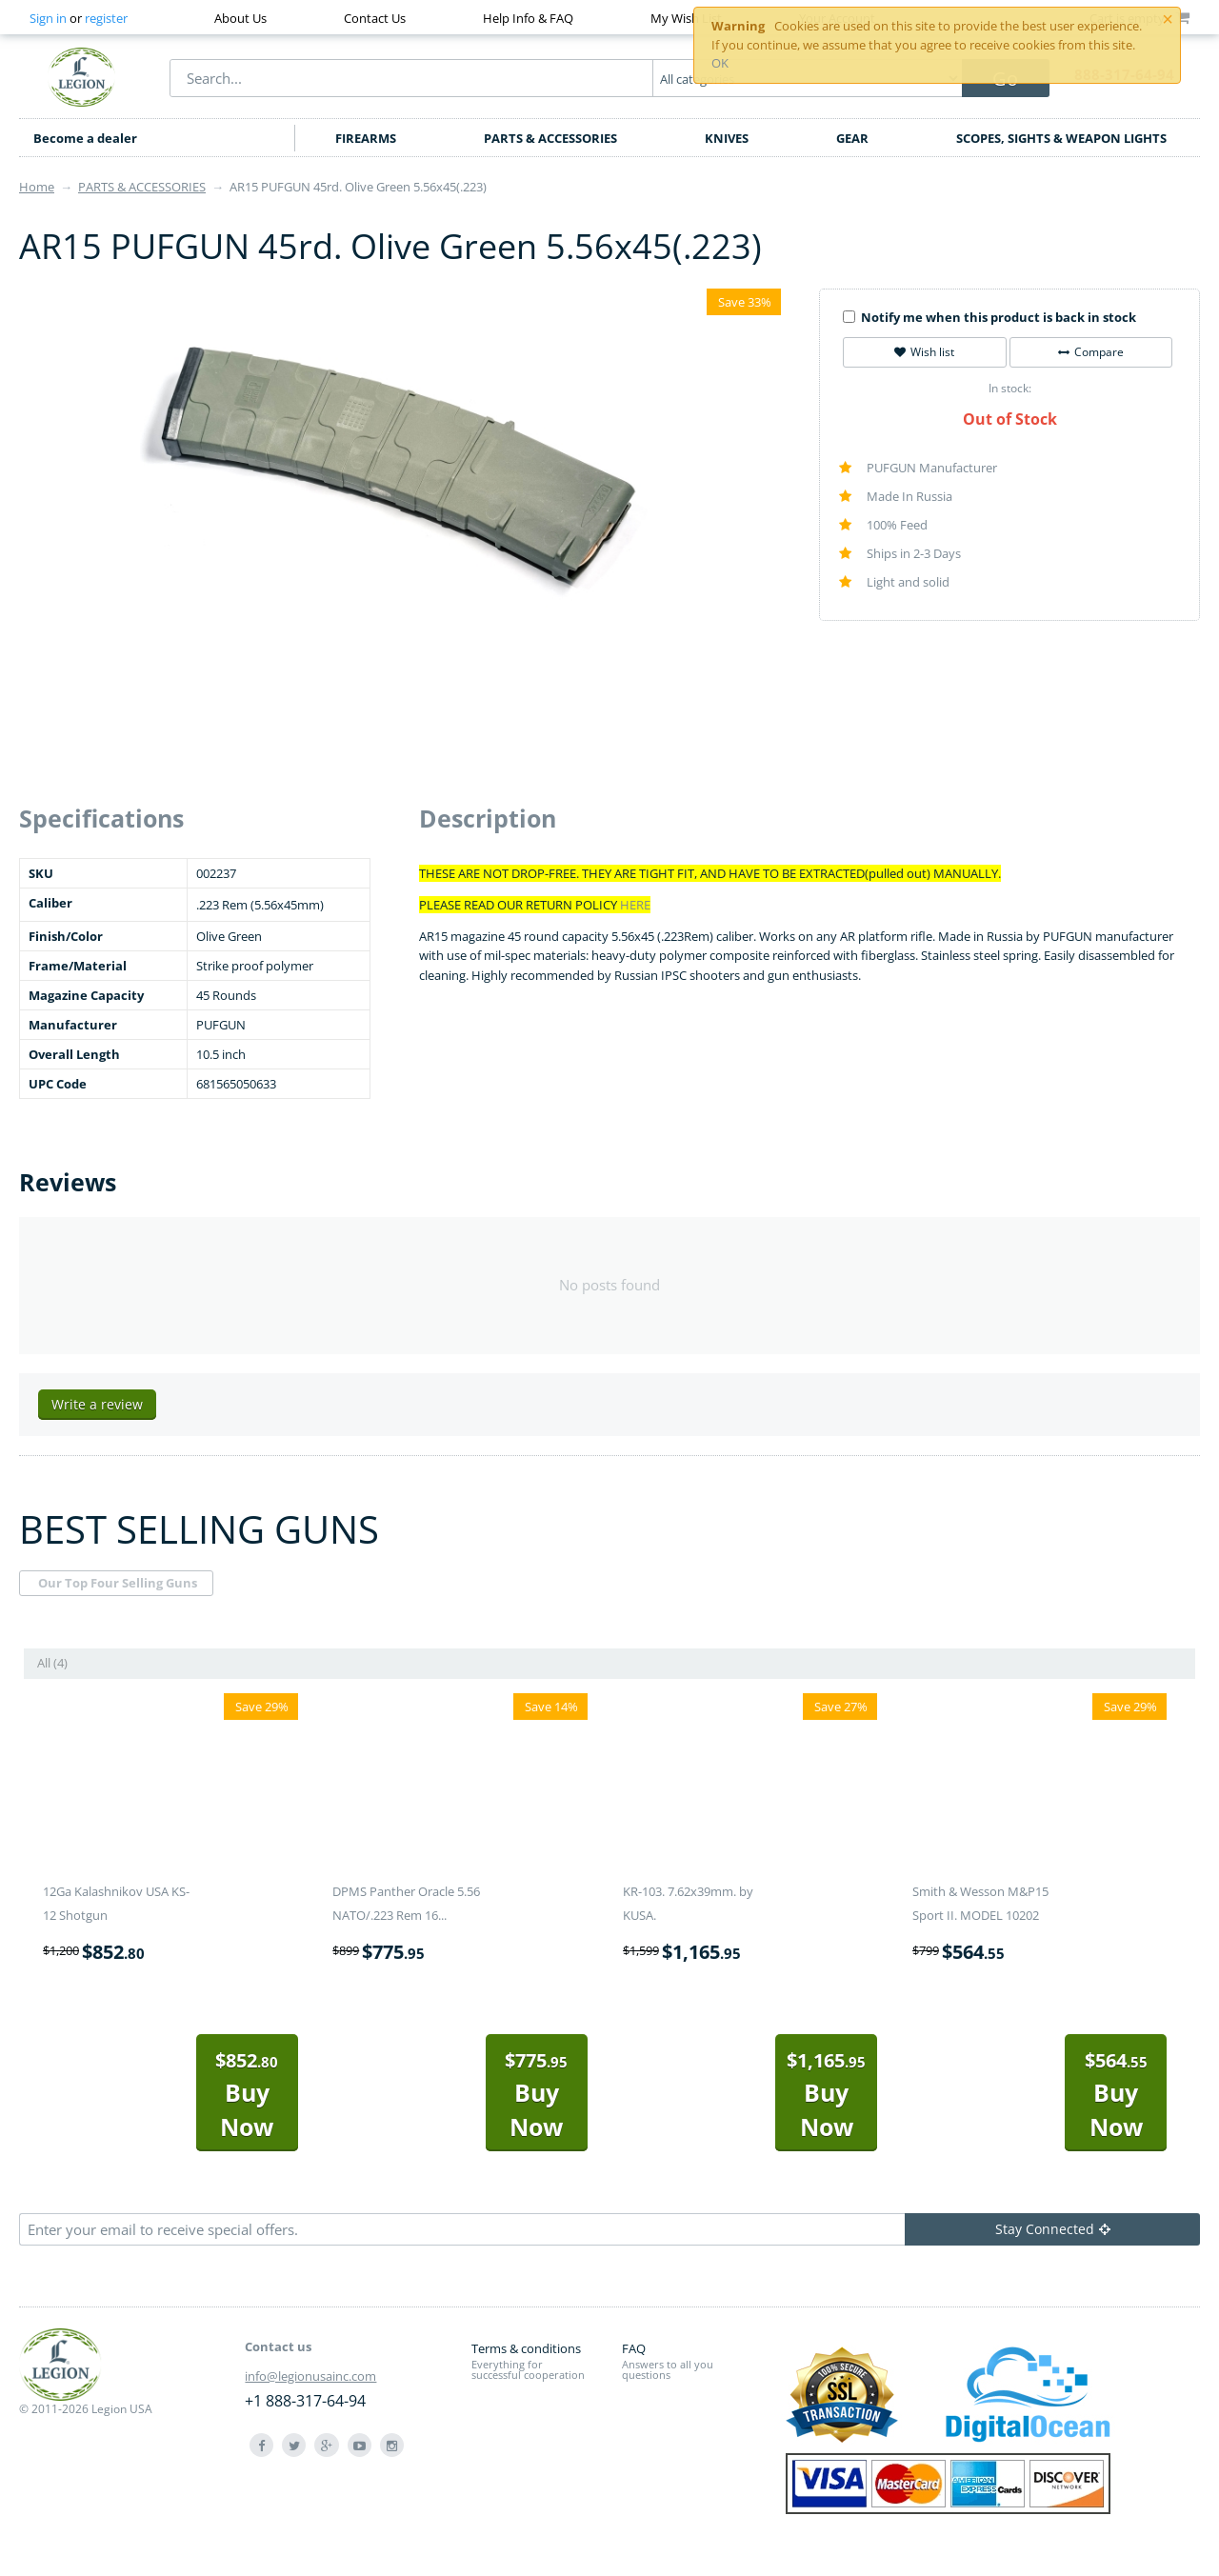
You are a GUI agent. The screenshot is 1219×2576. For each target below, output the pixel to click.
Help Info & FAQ (528, 18)
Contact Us (375, 18)
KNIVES (727, 138)
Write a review (97, 1404)
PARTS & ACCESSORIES (550, 138)
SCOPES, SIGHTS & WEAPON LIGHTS (1061, 138)
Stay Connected (1052, 2229)
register (106, 18)
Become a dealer (85, 138)
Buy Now (246, 2094)
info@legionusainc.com (310, 2376)
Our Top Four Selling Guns (117, 1582)
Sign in (48, 18)
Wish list (924, 352)
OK (720, 62)
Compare (1091, 352)
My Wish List (686, 18)
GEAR (852, 138)
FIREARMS (365, 138)
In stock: (1010, 388)
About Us (240, 18)
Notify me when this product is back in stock (989, 317)
